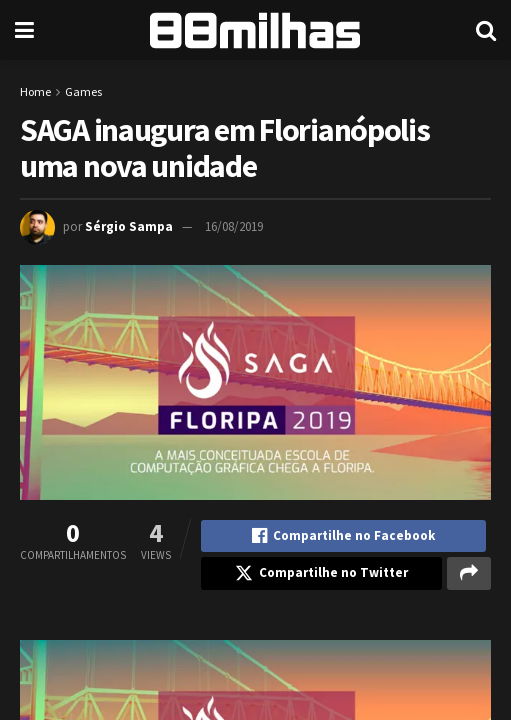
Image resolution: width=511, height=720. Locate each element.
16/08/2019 (234, 226)
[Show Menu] (24, 30)
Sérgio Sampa (129, 226)
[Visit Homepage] (255, 30)
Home (35, 91)
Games (83, 91)
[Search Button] (486, 30)
